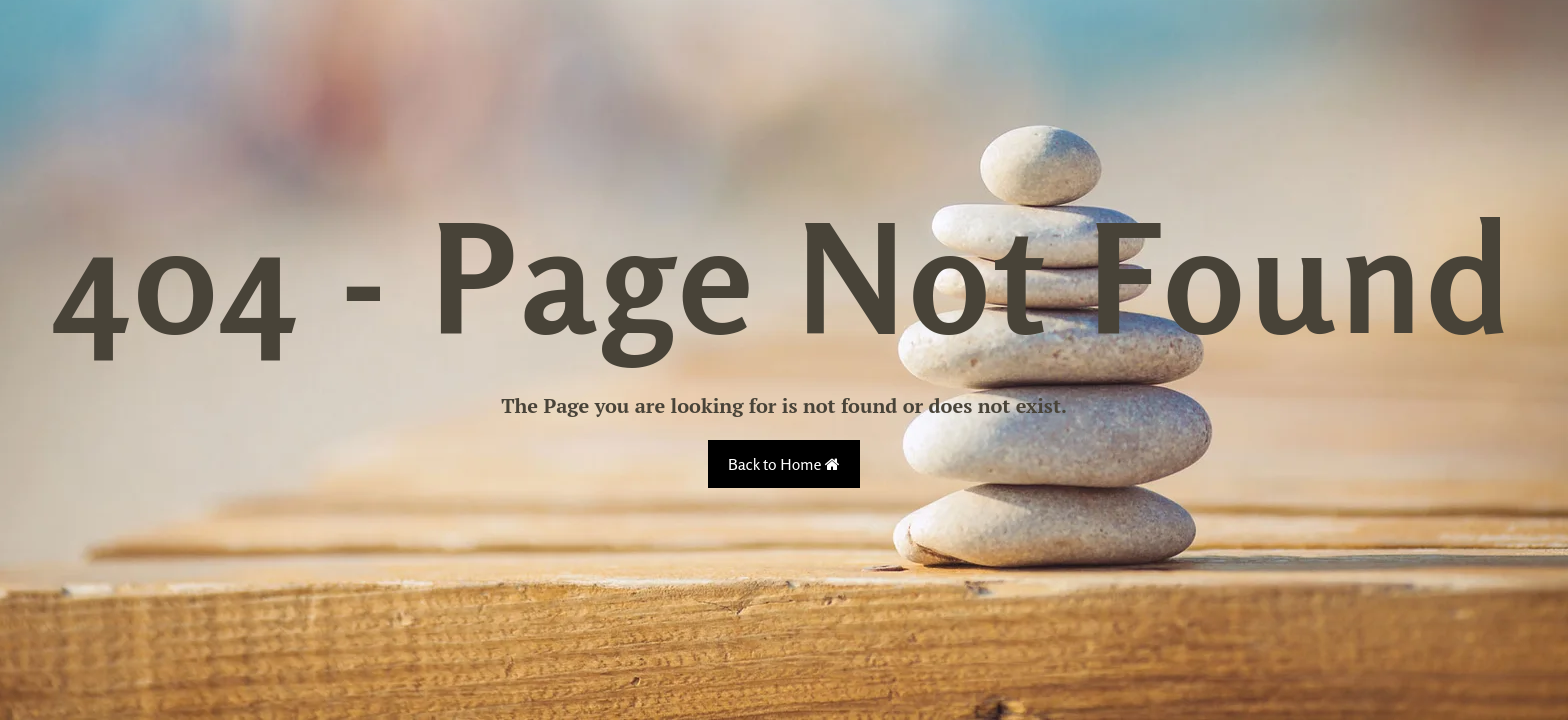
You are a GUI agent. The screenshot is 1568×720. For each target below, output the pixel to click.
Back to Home (784, 464)
